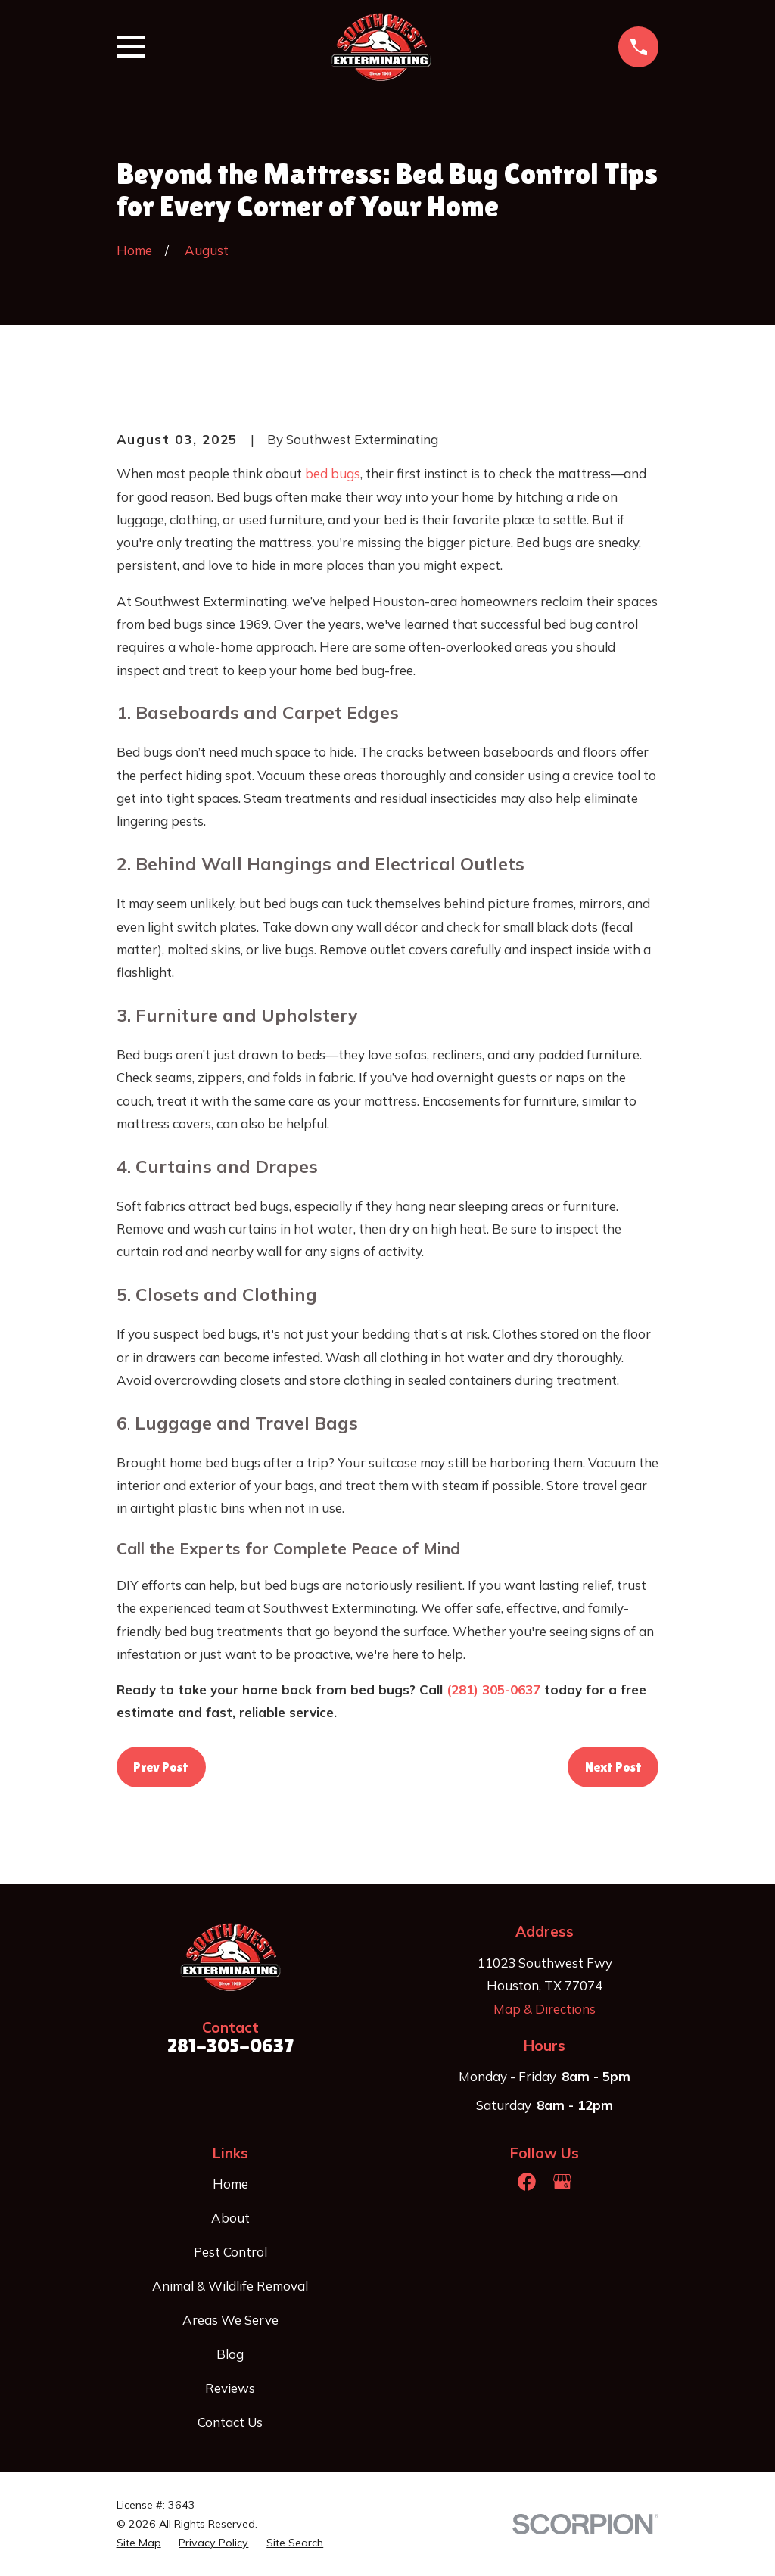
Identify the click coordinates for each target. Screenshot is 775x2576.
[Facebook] (527, 2182)
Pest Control (230, 2252)
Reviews (230, 2388)
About (230, 2218)
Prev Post (160, 1767)
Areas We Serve (230, 2320)
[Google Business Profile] (562, 2182)
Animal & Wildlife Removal (230, 2286)
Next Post (613, 1767)
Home (230, 2184)
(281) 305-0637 (493, 1689)
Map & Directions (544, 2009)
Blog (230, 2354)
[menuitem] (139, 2543)
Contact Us (230, 2422)
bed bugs (332, 473)
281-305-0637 (230, 2045)
